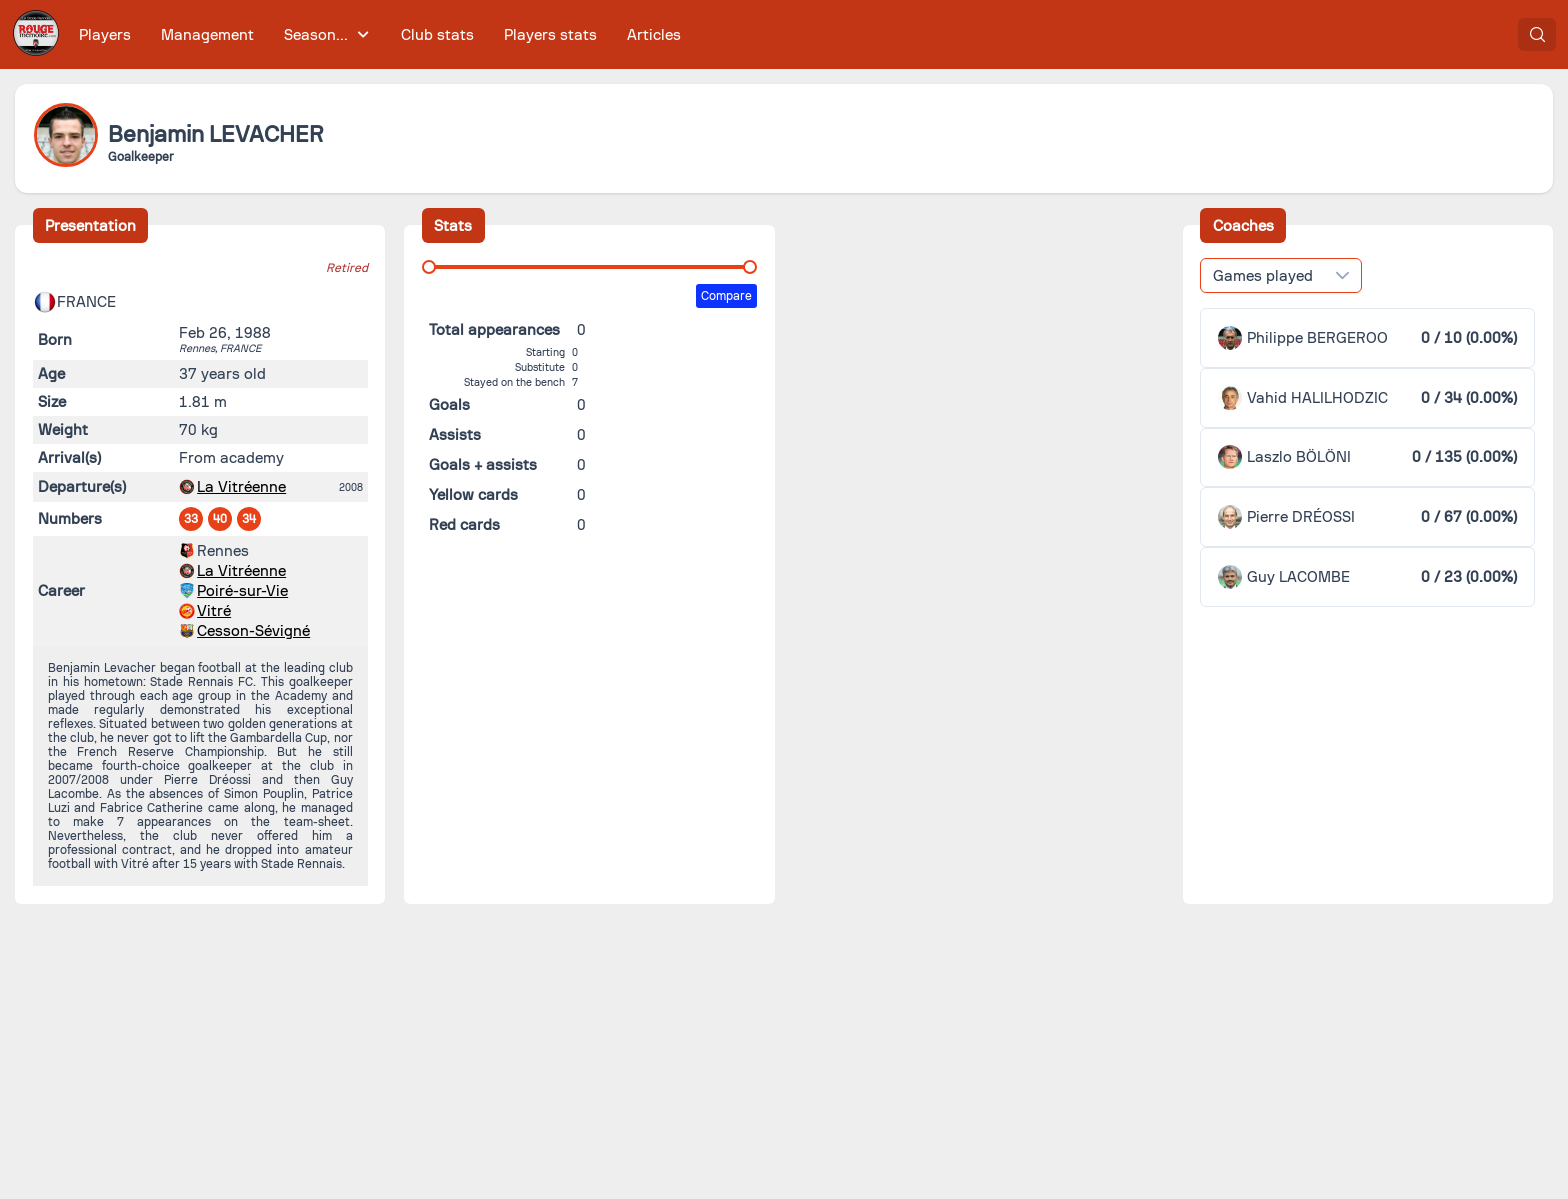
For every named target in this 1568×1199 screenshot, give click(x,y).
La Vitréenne (241, 487)
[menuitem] (105, 34)
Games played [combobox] (1263, 276)
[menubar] (380, 34)
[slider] (429, 267)
